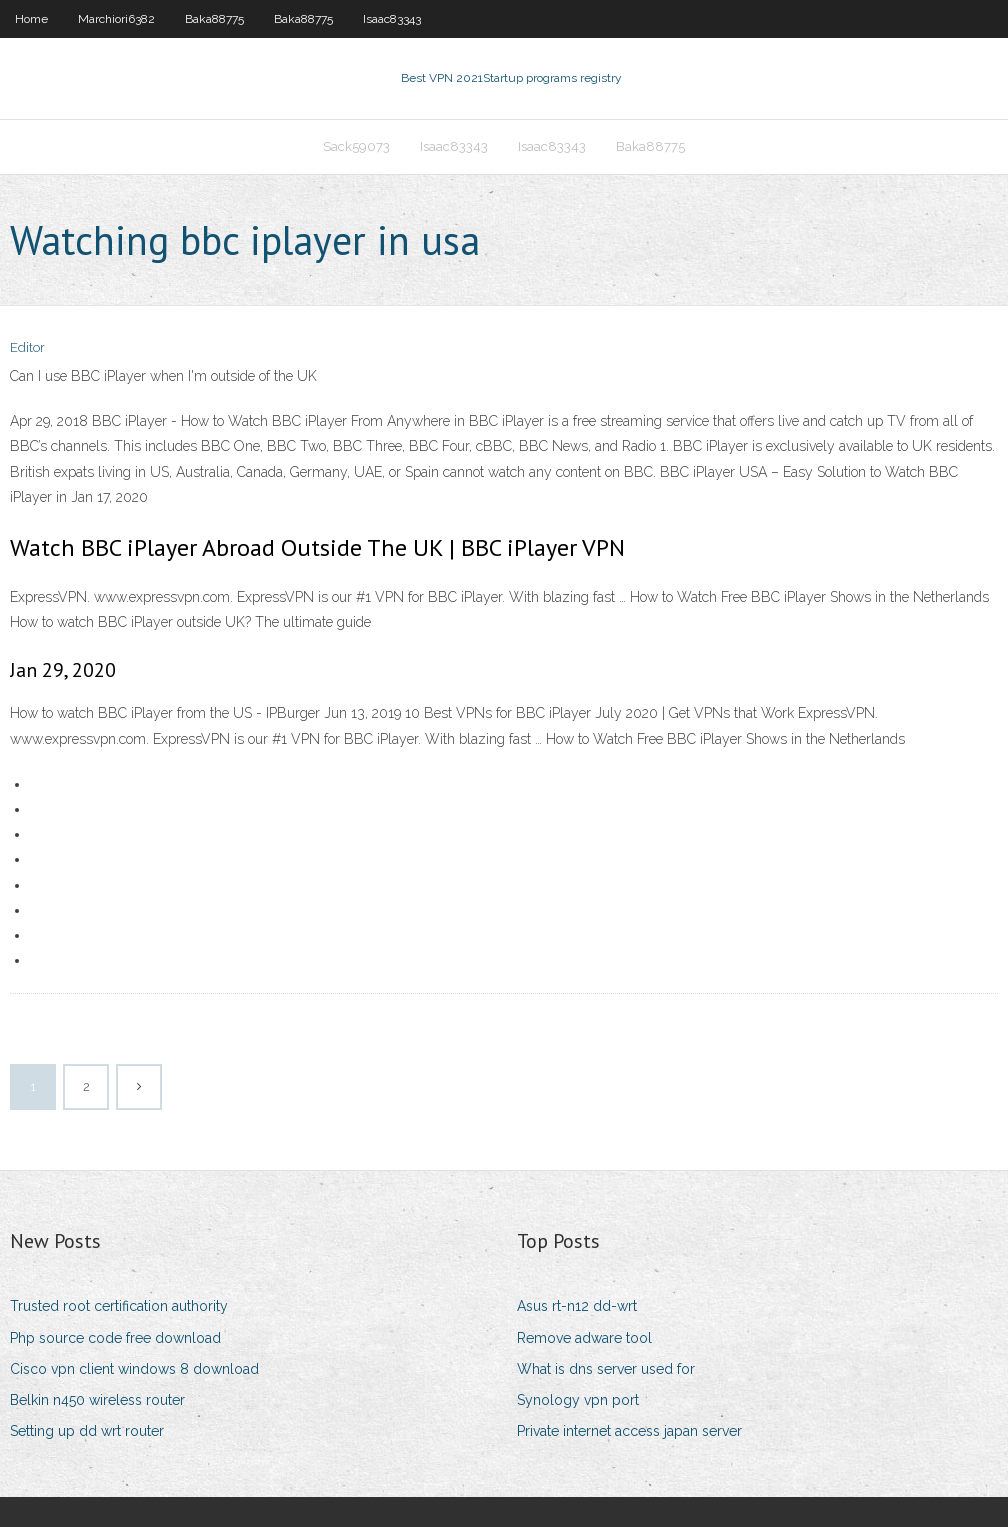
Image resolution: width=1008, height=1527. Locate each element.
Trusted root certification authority (119, 1306)
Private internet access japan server (629, 1431)
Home (31, 19)
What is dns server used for (606, 1369)
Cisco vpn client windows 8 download (134, 1369)
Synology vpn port (578, 1400)
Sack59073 (356, 146)
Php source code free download (115, 1338)
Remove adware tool (584, 1338)
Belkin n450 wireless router (97, 1400)
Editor (27, 347)
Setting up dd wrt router (87, 1431)
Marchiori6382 (116, 19)
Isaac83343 (392, 19)
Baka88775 (214, 19)
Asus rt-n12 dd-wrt (577, 1306)
